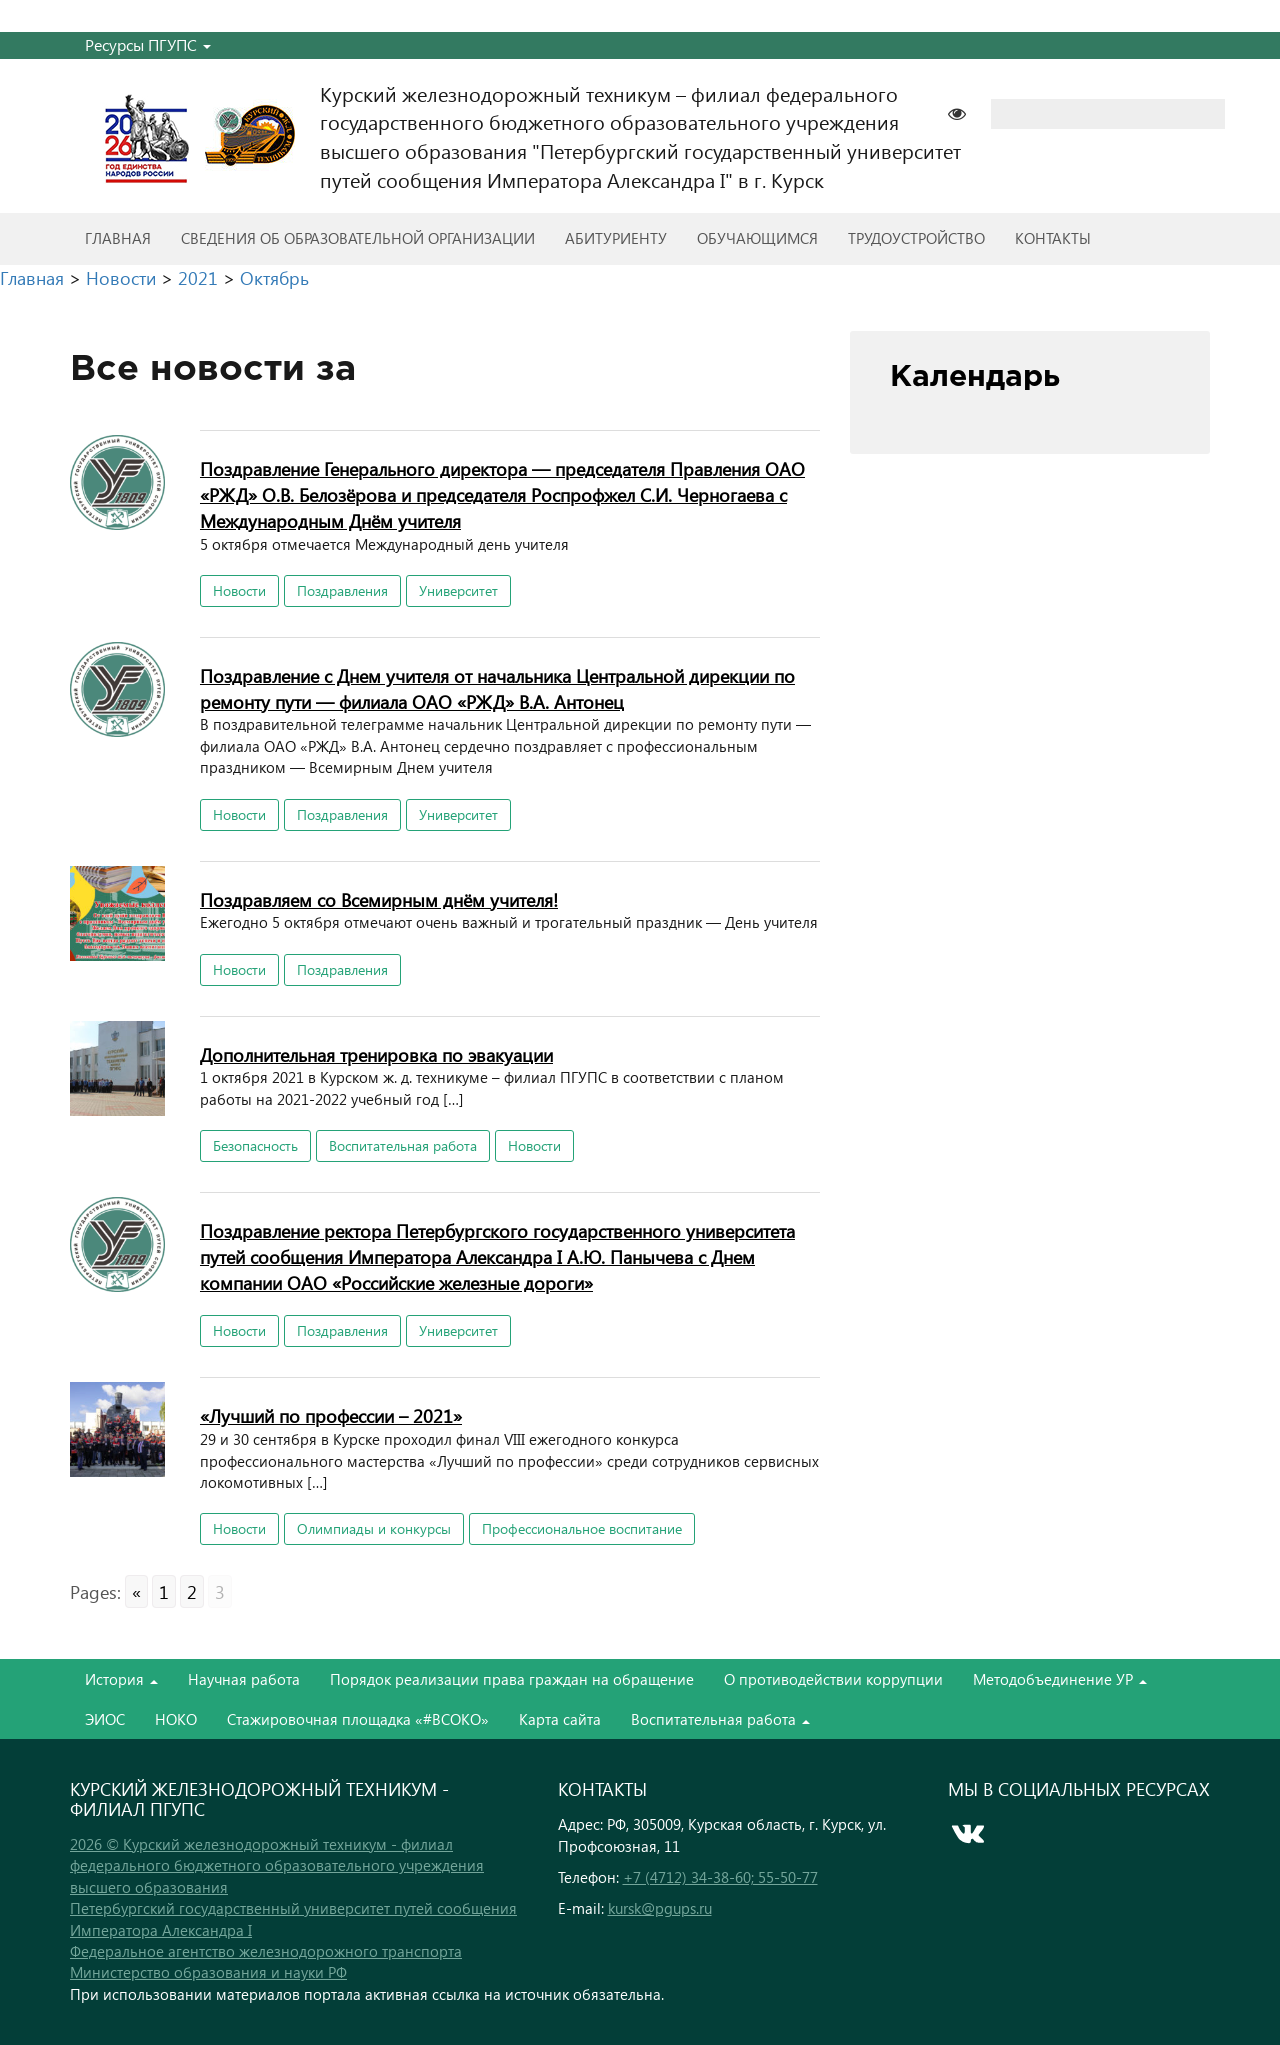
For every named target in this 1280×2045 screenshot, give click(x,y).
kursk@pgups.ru (660, 1908)
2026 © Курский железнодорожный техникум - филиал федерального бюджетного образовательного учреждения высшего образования (277, 1865)
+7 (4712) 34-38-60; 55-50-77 (720, 1877)
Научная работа (244, 1679)
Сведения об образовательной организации (358, 238)
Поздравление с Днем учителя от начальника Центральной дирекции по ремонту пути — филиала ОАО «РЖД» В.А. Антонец (497, 688)
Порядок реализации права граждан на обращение (512, 1679)
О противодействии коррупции (833, 1679)
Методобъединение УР (1060, 1679)
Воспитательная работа (403, 1145)
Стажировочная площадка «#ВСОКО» (358, 1719)
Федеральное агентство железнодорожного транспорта (266, 1951)
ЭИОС (105, 1719)
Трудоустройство (916, 238)
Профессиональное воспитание (582, 1528)
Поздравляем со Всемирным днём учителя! (379, 899)
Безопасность (255, 1145)
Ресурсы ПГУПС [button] (148, 44)
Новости (239, 590)
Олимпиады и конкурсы (374, 1528)
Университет (458, 590)
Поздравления (342, 590)
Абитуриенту (616, 238)
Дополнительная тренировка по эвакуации (376, 1054)
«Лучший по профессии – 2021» (331, 1415)
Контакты (1053, 238)
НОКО (176, 1719)
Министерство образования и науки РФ (208, 1972)
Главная (118, 238)
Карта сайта (560, 1719)
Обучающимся (757, 238)
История (121, 1679)
